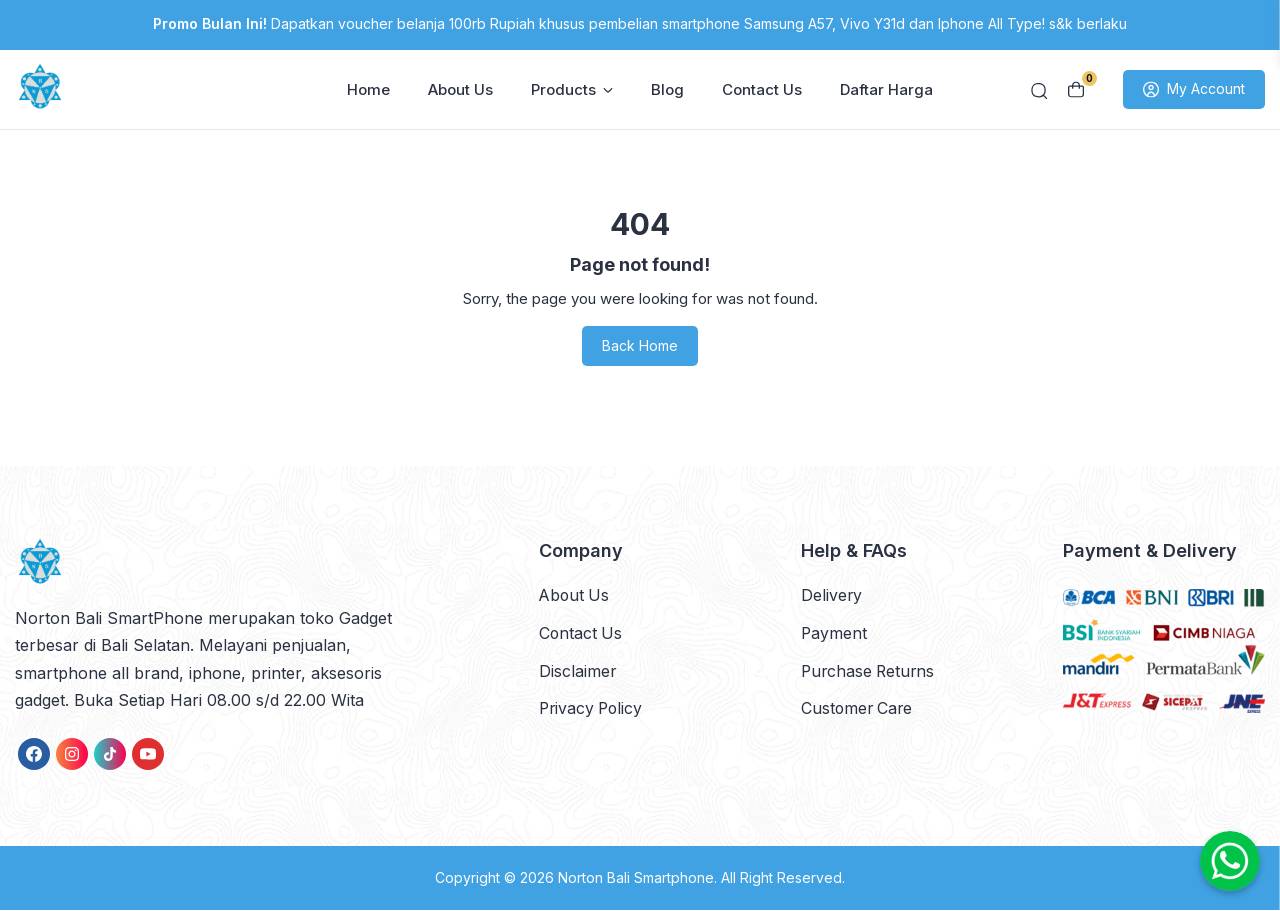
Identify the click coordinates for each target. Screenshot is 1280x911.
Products (572, 90)
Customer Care (858, 708)
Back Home (640, 347)
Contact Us (762, 90)
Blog (667, 90)
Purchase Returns (870, 671)
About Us (460, 90)
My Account (1194, 91)
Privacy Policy (593, 708)
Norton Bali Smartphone (636, 879)
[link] (34, 756)
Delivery (832, 596)
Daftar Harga (886, 90)
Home (368, 90)
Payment (834, 633)
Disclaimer (578, 671)
